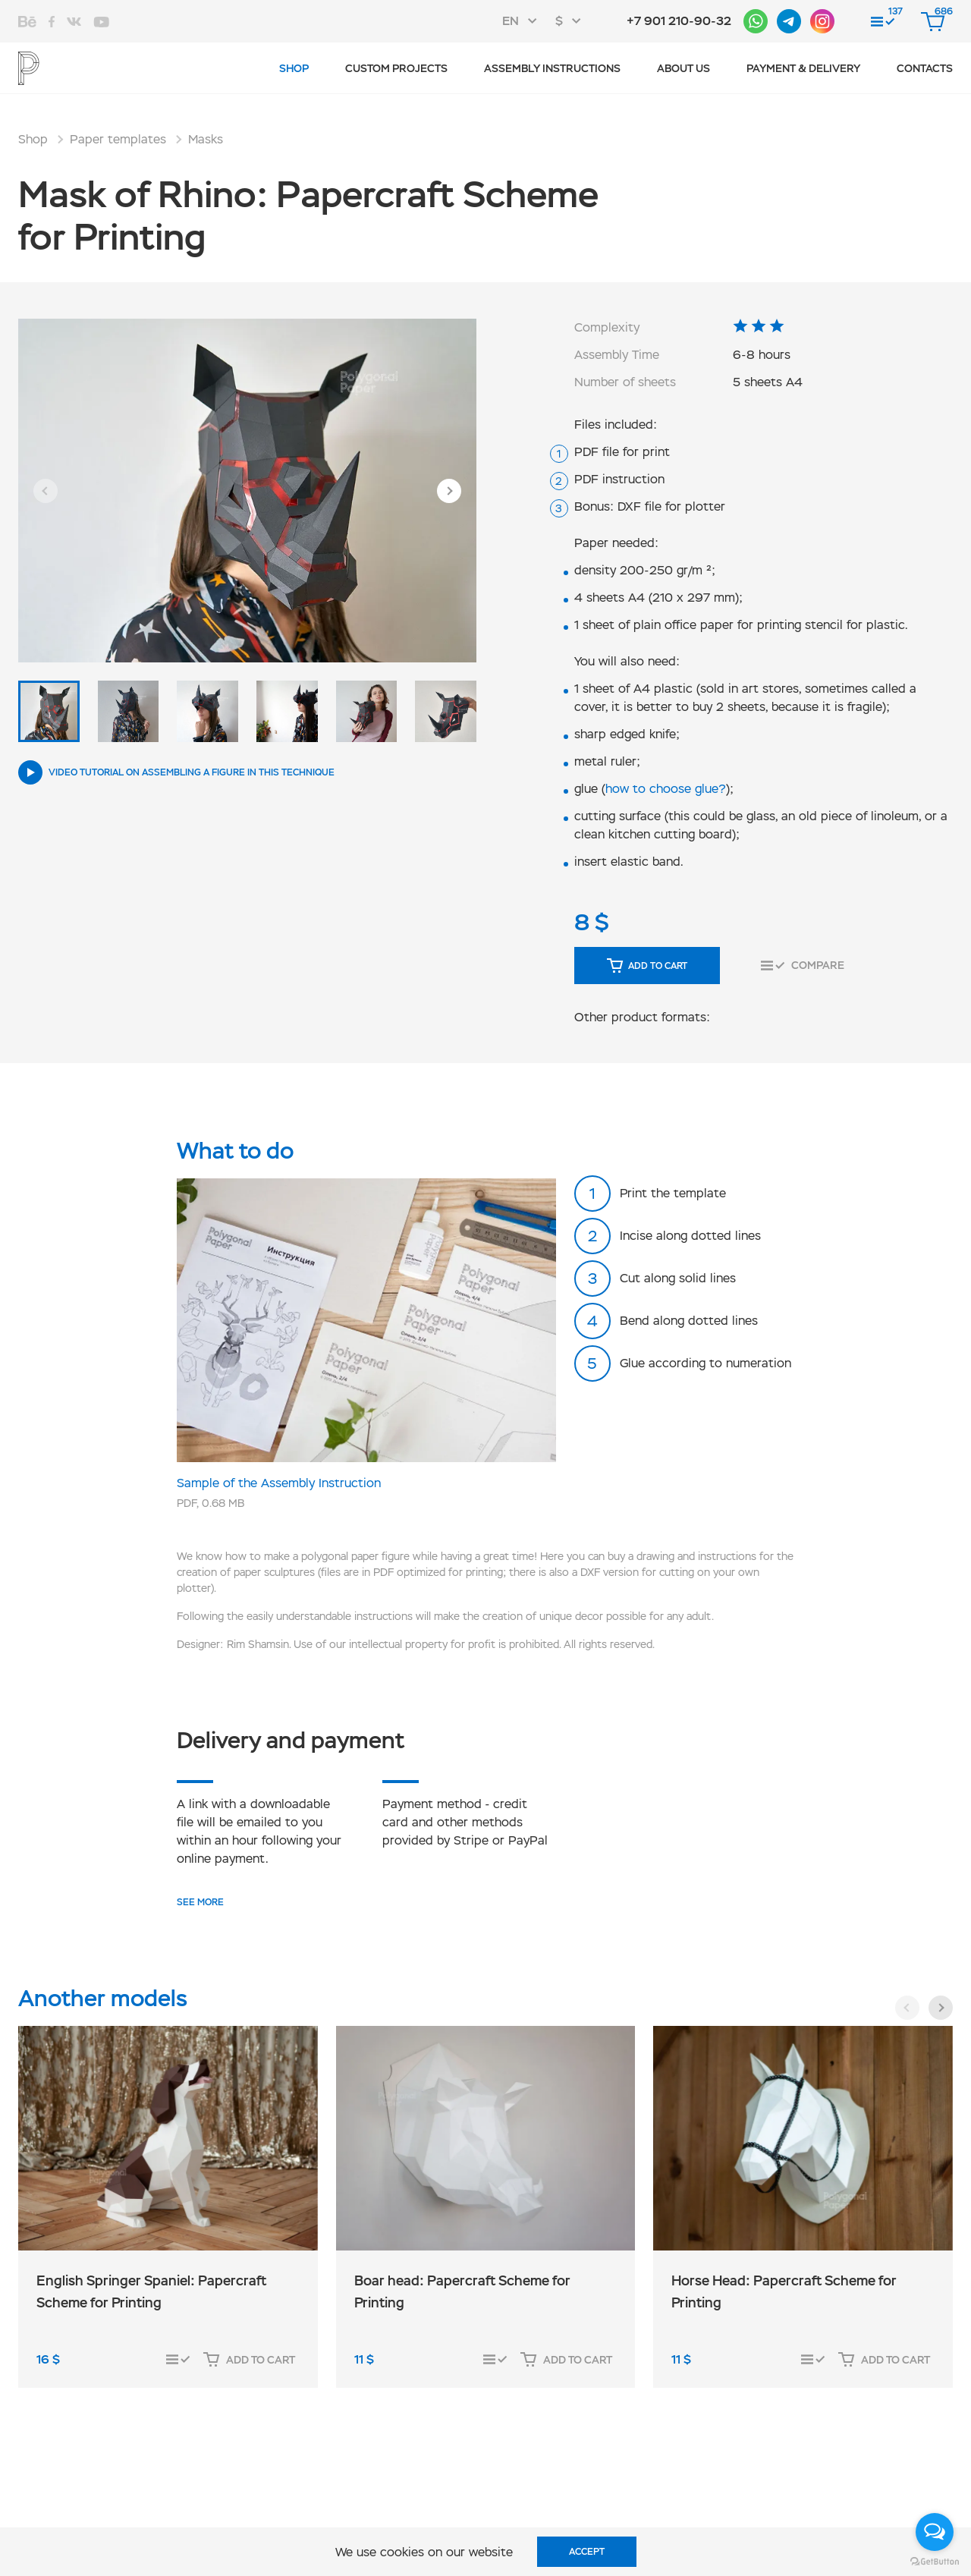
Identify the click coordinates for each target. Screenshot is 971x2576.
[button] (45, 491)
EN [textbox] (510, 21)
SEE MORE (200, 1902)
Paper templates (118, 139)
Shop (294, 68)
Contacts (925, 68)
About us (683, 68)
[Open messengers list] (935, 2532)
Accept (587, 2552)
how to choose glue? (665, 789)
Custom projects (396, 68)
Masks (205, 139)
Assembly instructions (552, 68)
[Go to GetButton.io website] (934, 2560)
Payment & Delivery (803, 68)
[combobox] (524, 21)
